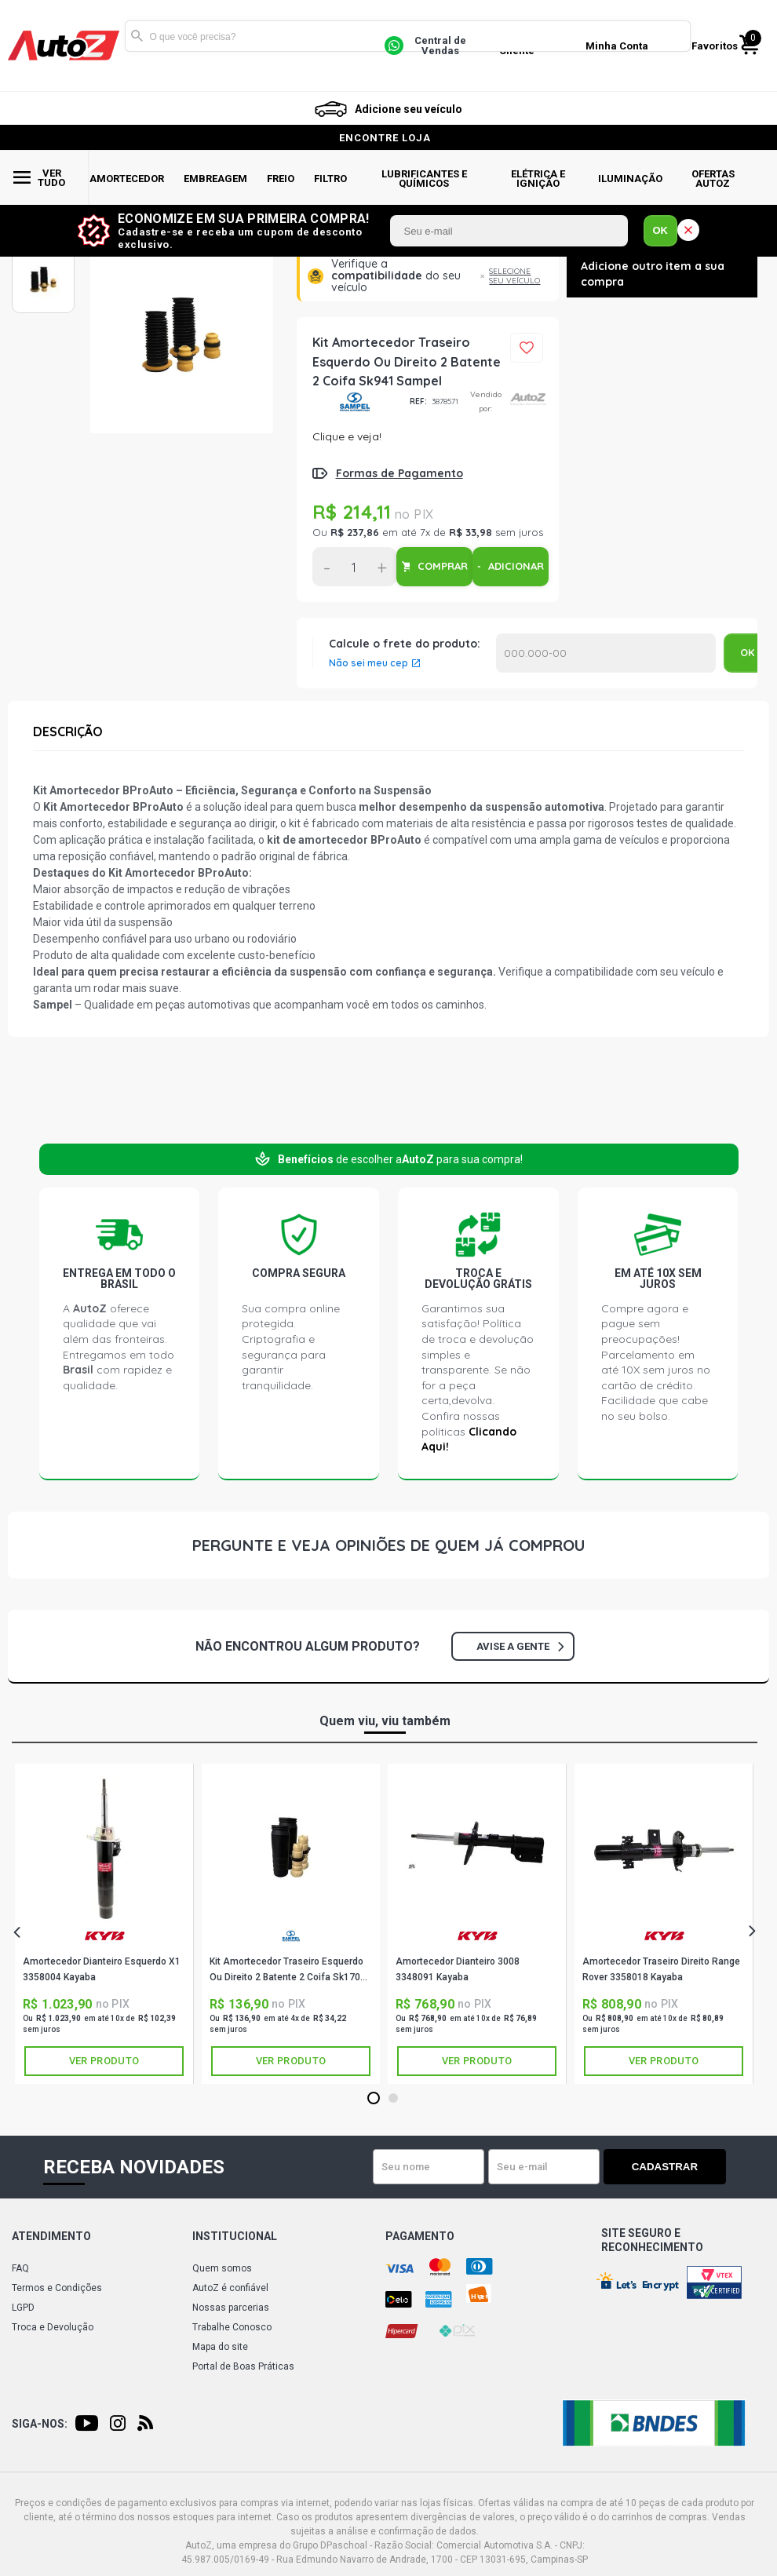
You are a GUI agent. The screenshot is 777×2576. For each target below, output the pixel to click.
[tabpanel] (104, 1924)
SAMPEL (355, 402)
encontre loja (385, 138)
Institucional (234, 2236)
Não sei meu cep (368, 663)
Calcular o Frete (606, 653)
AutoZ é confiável (230, 2287)
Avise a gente (520, 1646)
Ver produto (103, 2061)
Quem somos (222, 2268)
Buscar (136, 36)
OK (661, 230)
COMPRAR (443, 566)
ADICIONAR (516, 566)
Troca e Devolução (52, 2327)
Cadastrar (671, 2167)
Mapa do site (220, 2346)
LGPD (23, 2307)
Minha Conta (616, 46)
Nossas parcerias (230, 2307)
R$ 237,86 (354, 532)
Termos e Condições (57, 2287)
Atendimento (51, 2236)
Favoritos (714, 46)
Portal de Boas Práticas (243, 2366)
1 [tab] (373, 2098)
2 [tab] (393, 2099)
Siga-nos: (39, 2423)
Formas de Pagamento (399, 473)
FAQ (20, 2268)
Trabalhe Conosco (232, 2327)
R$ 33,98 (470, 532)
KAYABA (104, 1936)
